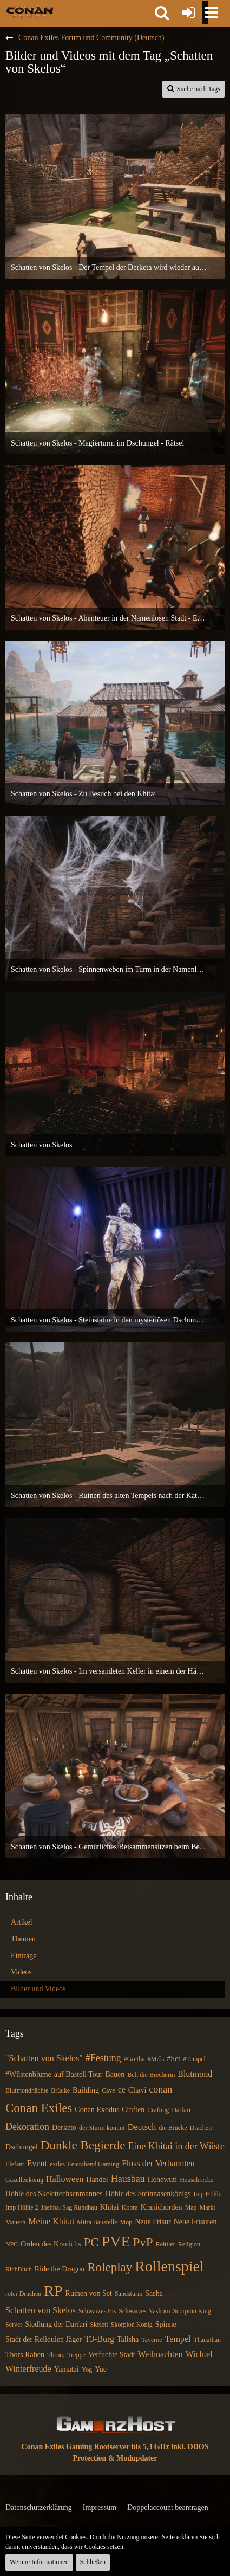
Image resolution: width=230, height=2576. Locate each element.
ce (122, 2089)
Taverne (151, 2339)
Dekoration (27, 2126)
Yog (87, 2369)
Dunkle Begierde (83, 2145)
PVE (116, 2241)
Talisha (128, 2339)
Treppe (76, 2355)
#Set (173, 2059)
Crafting (158, 2110)
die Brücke (173, 2128)
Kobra (130, 2207)
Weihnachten (160, 2354)
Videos (21, 1972)
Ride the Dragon (60, 2269)
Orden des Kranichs (51, 2244)
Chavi (137, 2090)
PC (91, 2242)
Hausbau (128, 2178)
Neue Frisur (153, 2222)
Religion (189, 2244)
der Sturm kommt (102, 2128)
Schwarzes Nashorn (144, 2311)
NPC (11, 2244)
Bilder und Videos (38, 1989)
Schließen (93, 2562)
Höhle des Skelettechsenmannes (54, 2194)
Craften (133, 2110)
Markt (207, 2207)
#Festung (103, 2057)
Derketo (64, 2127)
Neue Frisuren (195, 2222)
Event (37, 2163)
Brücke (60, 2090)
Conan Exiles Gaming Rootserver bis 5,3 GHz (95, 2447)
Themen (23, 1939)
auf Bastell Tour (78, 2074)
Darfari (181, 2110)
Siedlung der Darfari (56, 2324)
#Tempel (194, 2059)
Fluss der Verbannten (158, 2163)
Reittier (165, 2244)
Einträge (23, 1956)
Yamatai (66, 2369)
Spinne (165, 2324)
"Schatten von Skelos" (44, 2058)
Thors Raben (24, 2355)
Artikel (21, 1922)
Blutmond (195, 2073)
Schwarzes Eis (97, 2311)
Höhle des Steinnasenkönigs (148, 2194)
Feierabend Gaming (93, 2164)
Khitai (109, 2207)
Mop (126, 2222)
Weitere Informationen (39, 2562)
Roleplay (109, 2267)
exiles (57, 2164)
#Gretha (134, 2059)
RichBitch (18, 2269)
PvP (143, 2242)
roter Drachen (23, 2293)
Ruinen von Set (88, 2293)
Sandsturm (128, 2293)
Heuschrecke (196, 2180)
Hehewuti (162, 2179)
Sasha (154, 2293)
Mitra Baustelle (97, 2222)
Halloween (64, 2179)
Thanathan (207, 2339)
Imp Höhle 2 (21, 2207)
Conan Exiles (38, 2108)
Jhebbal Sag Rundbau (69, 2207)
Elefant (14, 2164)
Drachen (201, 2128)
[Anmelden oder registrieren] (189, 12)
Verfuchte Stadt (111, 2355)
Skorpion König (132, 2324)
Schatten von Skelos (40, 2310)
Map (191, 2207)
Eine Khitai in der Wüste (176, 2146)
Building (86, 2090)
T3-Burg (99, 2338)
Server (13, 2324)
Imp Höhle (208, 2194)
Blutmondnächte (26, 2090)
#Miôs (156, 2059)
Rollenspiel (169, 2266)
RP (53, 2290)
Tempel (178, 2338)
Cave (108, 2090)
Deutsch (142, 2127)
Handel (97, 2179)
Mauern (15, 2222)
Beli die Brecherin (151, 2074)
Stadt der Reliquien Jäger (43, 2339)
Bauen (115, 2074)
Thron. (55, 2355)
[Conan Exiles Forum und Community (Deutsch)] (30, 12)
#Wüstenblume (28, 2074)
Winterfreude (28, 2368)
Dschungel (21, 2147)
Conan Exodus (97, 2110)
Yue (101, 2369)
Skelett (99, 2324)
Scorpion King (192, 2311)
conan (160, 2089)
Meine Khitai (51, 2221)
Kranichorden (161, 2207)
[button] (162, 12)
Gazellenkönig (24, 2180)
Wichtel (199, 2354)
